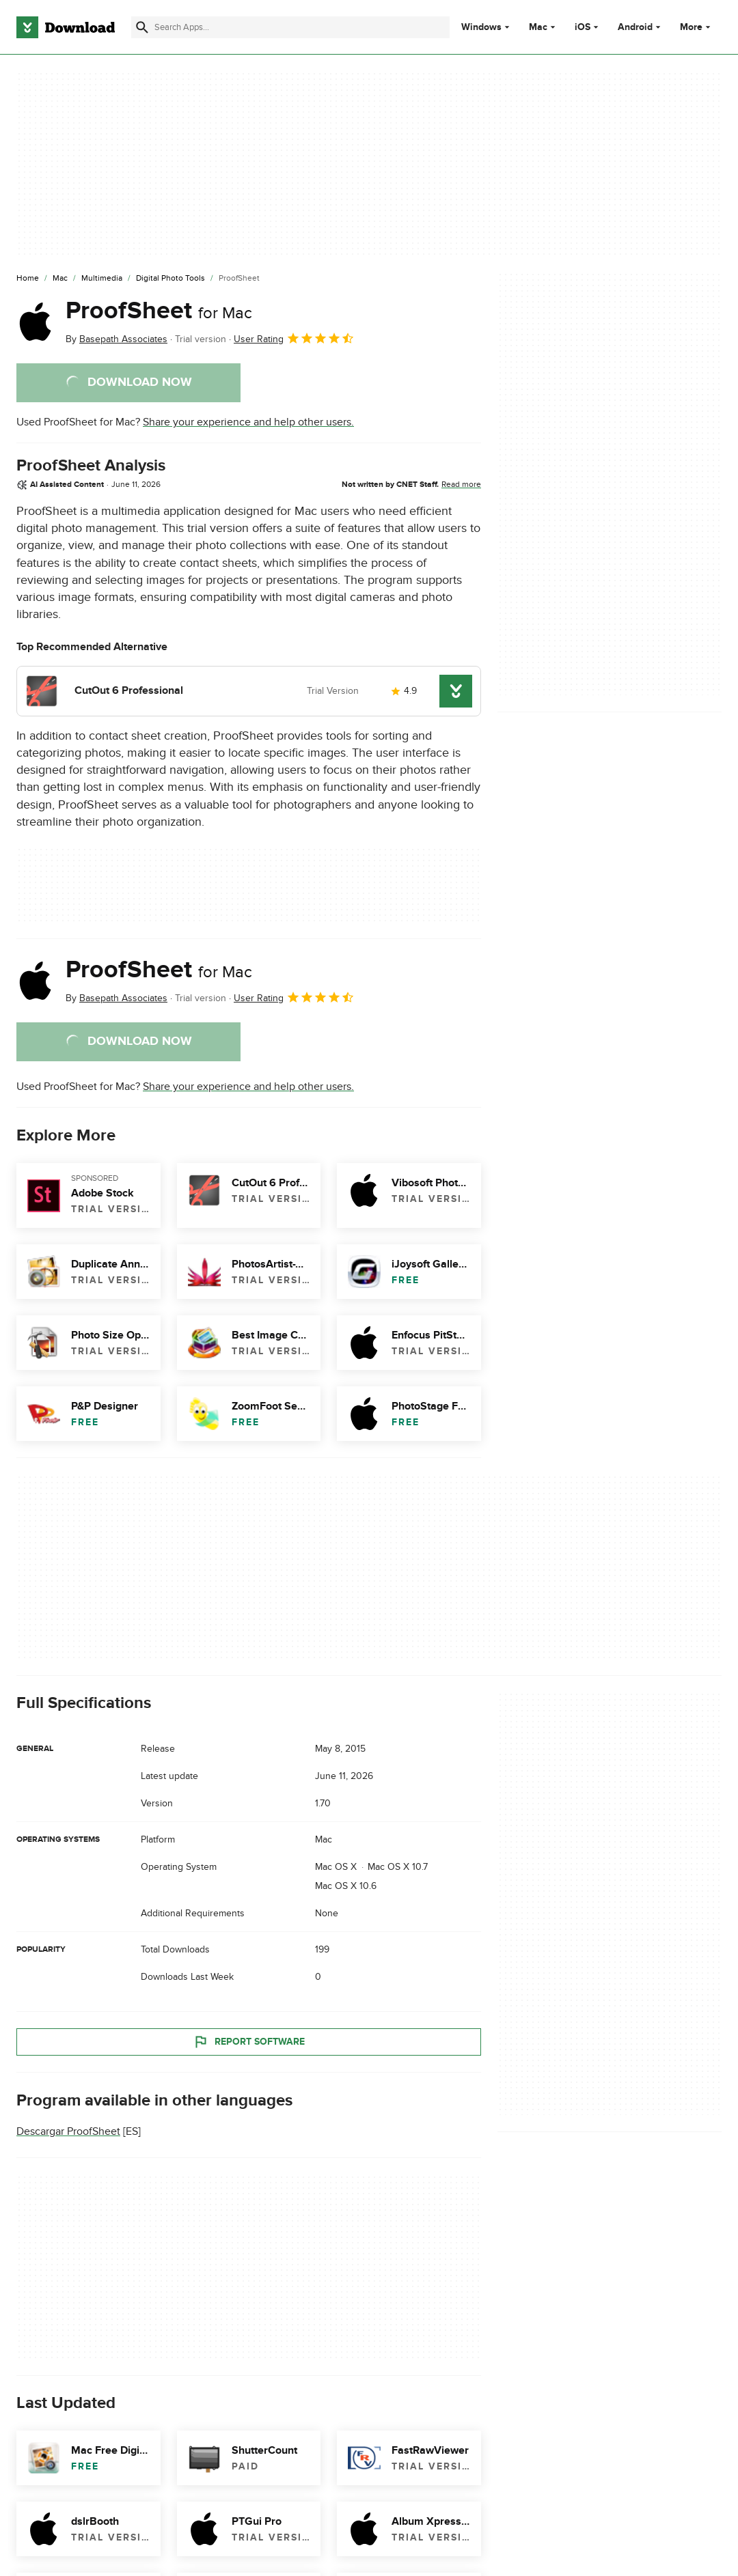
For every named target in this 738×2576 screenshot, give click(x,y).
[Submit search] (142, 27)
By (116, 339)
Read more (461, 484)
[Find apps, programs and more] (290, 27)
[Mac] (60, 278)
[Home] (27, 278)
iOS (582, 27)
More (696, 27)
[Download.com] (65, 27)
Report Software (249, 2042)
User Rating (294, 338)
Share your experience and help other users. (248, 422)
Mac (538, 27)
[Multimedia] (101, 278)
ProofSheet (159, 311)
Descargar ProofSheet (68, 2132)
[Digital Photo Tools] (170, 278)
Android (635, 27)
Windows (481, 27)
